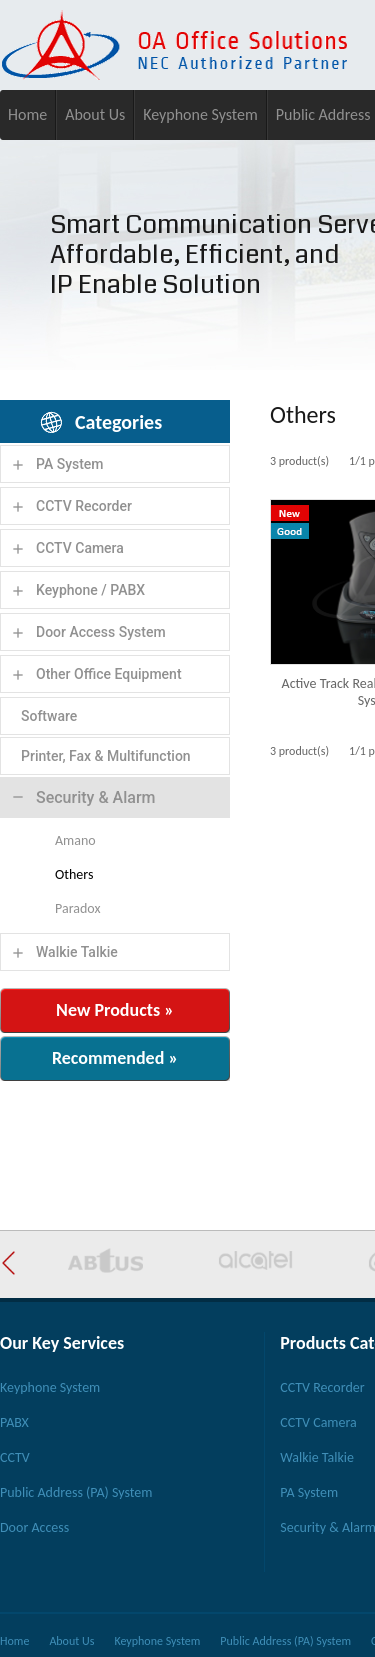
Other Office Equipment (109, 674)
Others (74, 874)
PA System (70, 464)
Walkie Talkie (77, 952)
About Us (95, 114)
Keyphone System (200, 114)
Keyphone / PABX (90, 590)
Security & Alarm (96, 797)
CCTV (15, 1457)
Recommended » (115, 1058)
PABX (14, 1422)
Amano (75, 840)
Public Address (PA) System (76, 1492)
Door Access (34, 1527)
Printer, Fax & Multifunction (106, 756)
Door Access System (101, 632)
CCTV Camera (80, 548)
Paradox (77, 908)
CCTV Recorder (84, 506)
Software (49, 716)
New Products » (115, 1010)
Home (27, 114)
